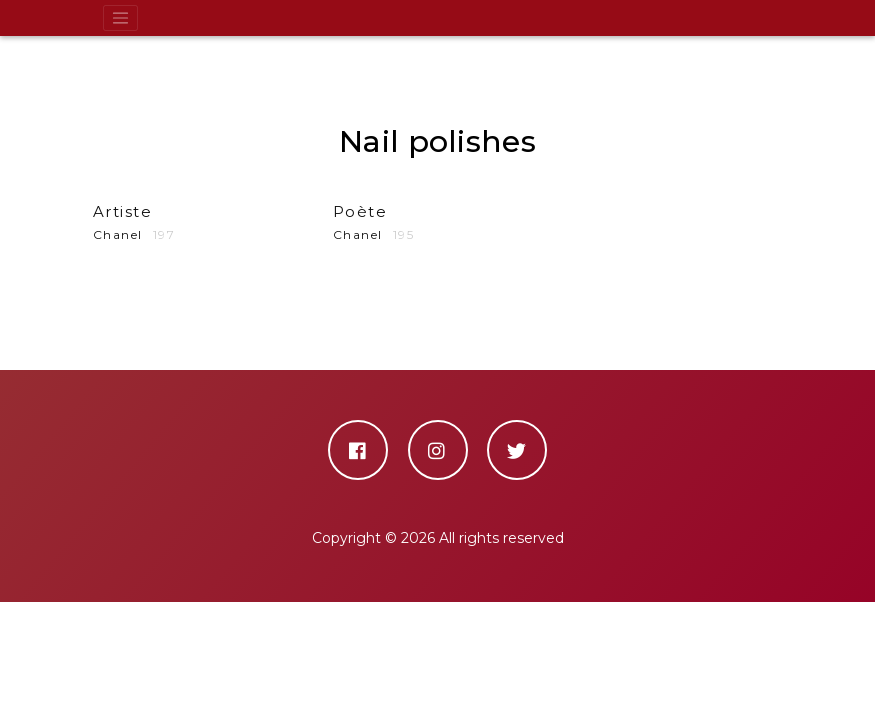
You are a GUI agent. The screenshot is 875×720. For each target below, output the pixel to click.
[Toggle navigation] (121, 18)
